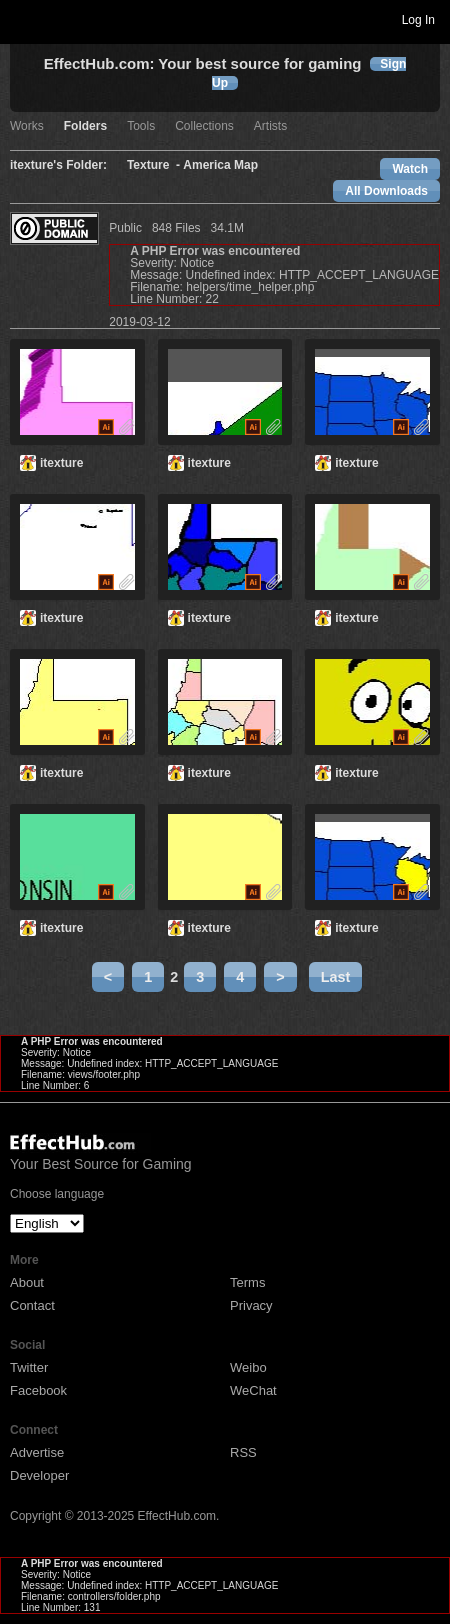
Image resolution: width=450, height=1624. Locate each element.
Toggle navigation (24, 19)
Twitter (29, 1367)
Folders (85, 126)
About (27, 1282)
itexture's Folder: (58, 165)
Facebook (38, 1390)
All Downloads (386, 191)
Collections (204, 126)
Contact (32, 1305)
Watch (410, 169)
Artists (270, 126)
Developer (39, 1475)
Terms (247, 1282)
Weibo (248, 1367)
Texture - (155, 165)
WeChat (253, 1390)
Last (336, 977)
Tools (141, 126)
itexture (61, 463)
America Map (220, 165)
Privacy (251, 1305)
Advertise (37, 1452)
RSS (243, 1452)
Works (27, 126)
